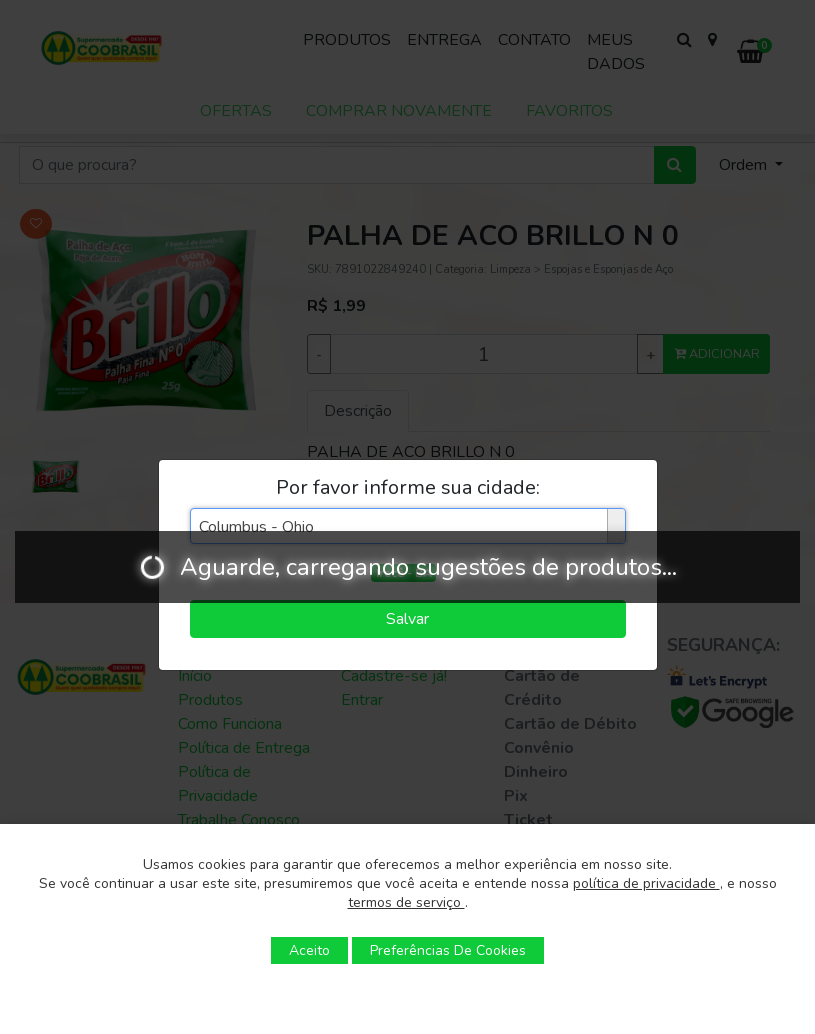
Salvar (407, 619)
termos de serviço (406, 902)
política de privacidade (646, 883)
